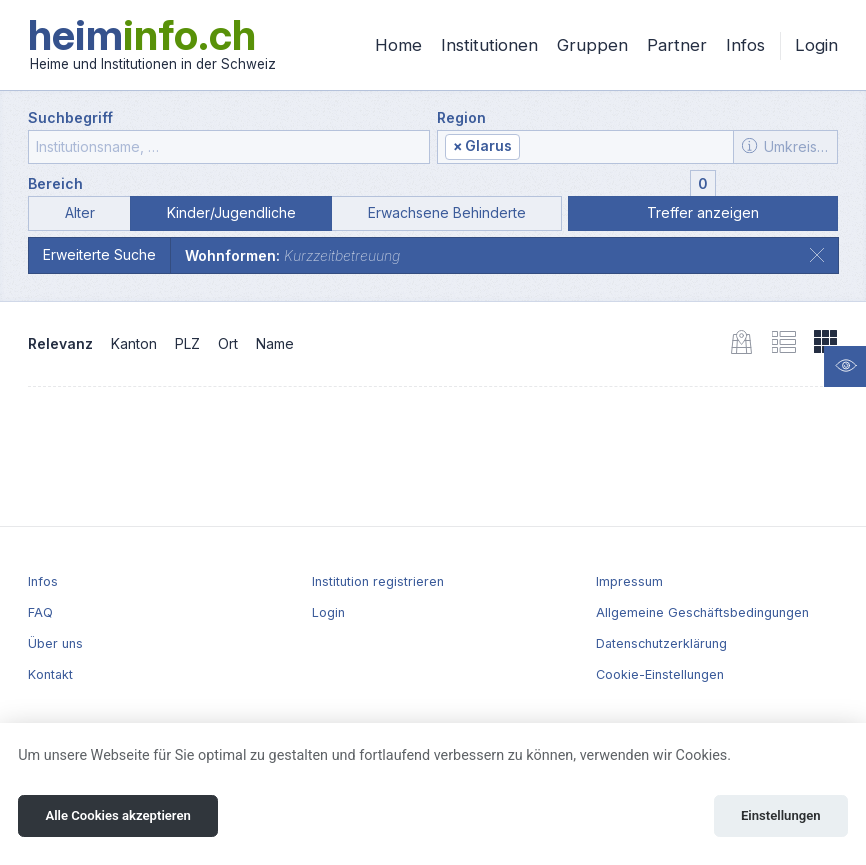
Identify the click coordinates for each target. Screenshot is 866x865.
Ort (228, 343)
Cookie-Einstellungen (660, 674)
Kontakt (50, 674)
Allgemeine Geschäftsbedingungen (702, 612)
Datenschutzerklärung (661, 643)
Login (816, 45)
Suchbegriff (70, 117)
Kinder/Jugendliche (231, 212)
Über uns (55, 643)
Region (461, 117)
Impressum (629, 581)
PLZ (187, 343)
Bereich (55, 183)
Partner (677, 45)
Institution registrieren (378, 581)
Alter (80, 212)
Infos (745, 45)
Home (398, 45)
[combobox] (585, 147)
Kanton (134, 343)
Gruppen (592, 45)
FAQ (40, 612)
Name (275, 343)
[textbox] (624, 147)
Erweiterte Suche (99, 254)
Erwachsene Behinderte (447, 212)
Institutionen (489, 45)
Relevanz (60, 343)
